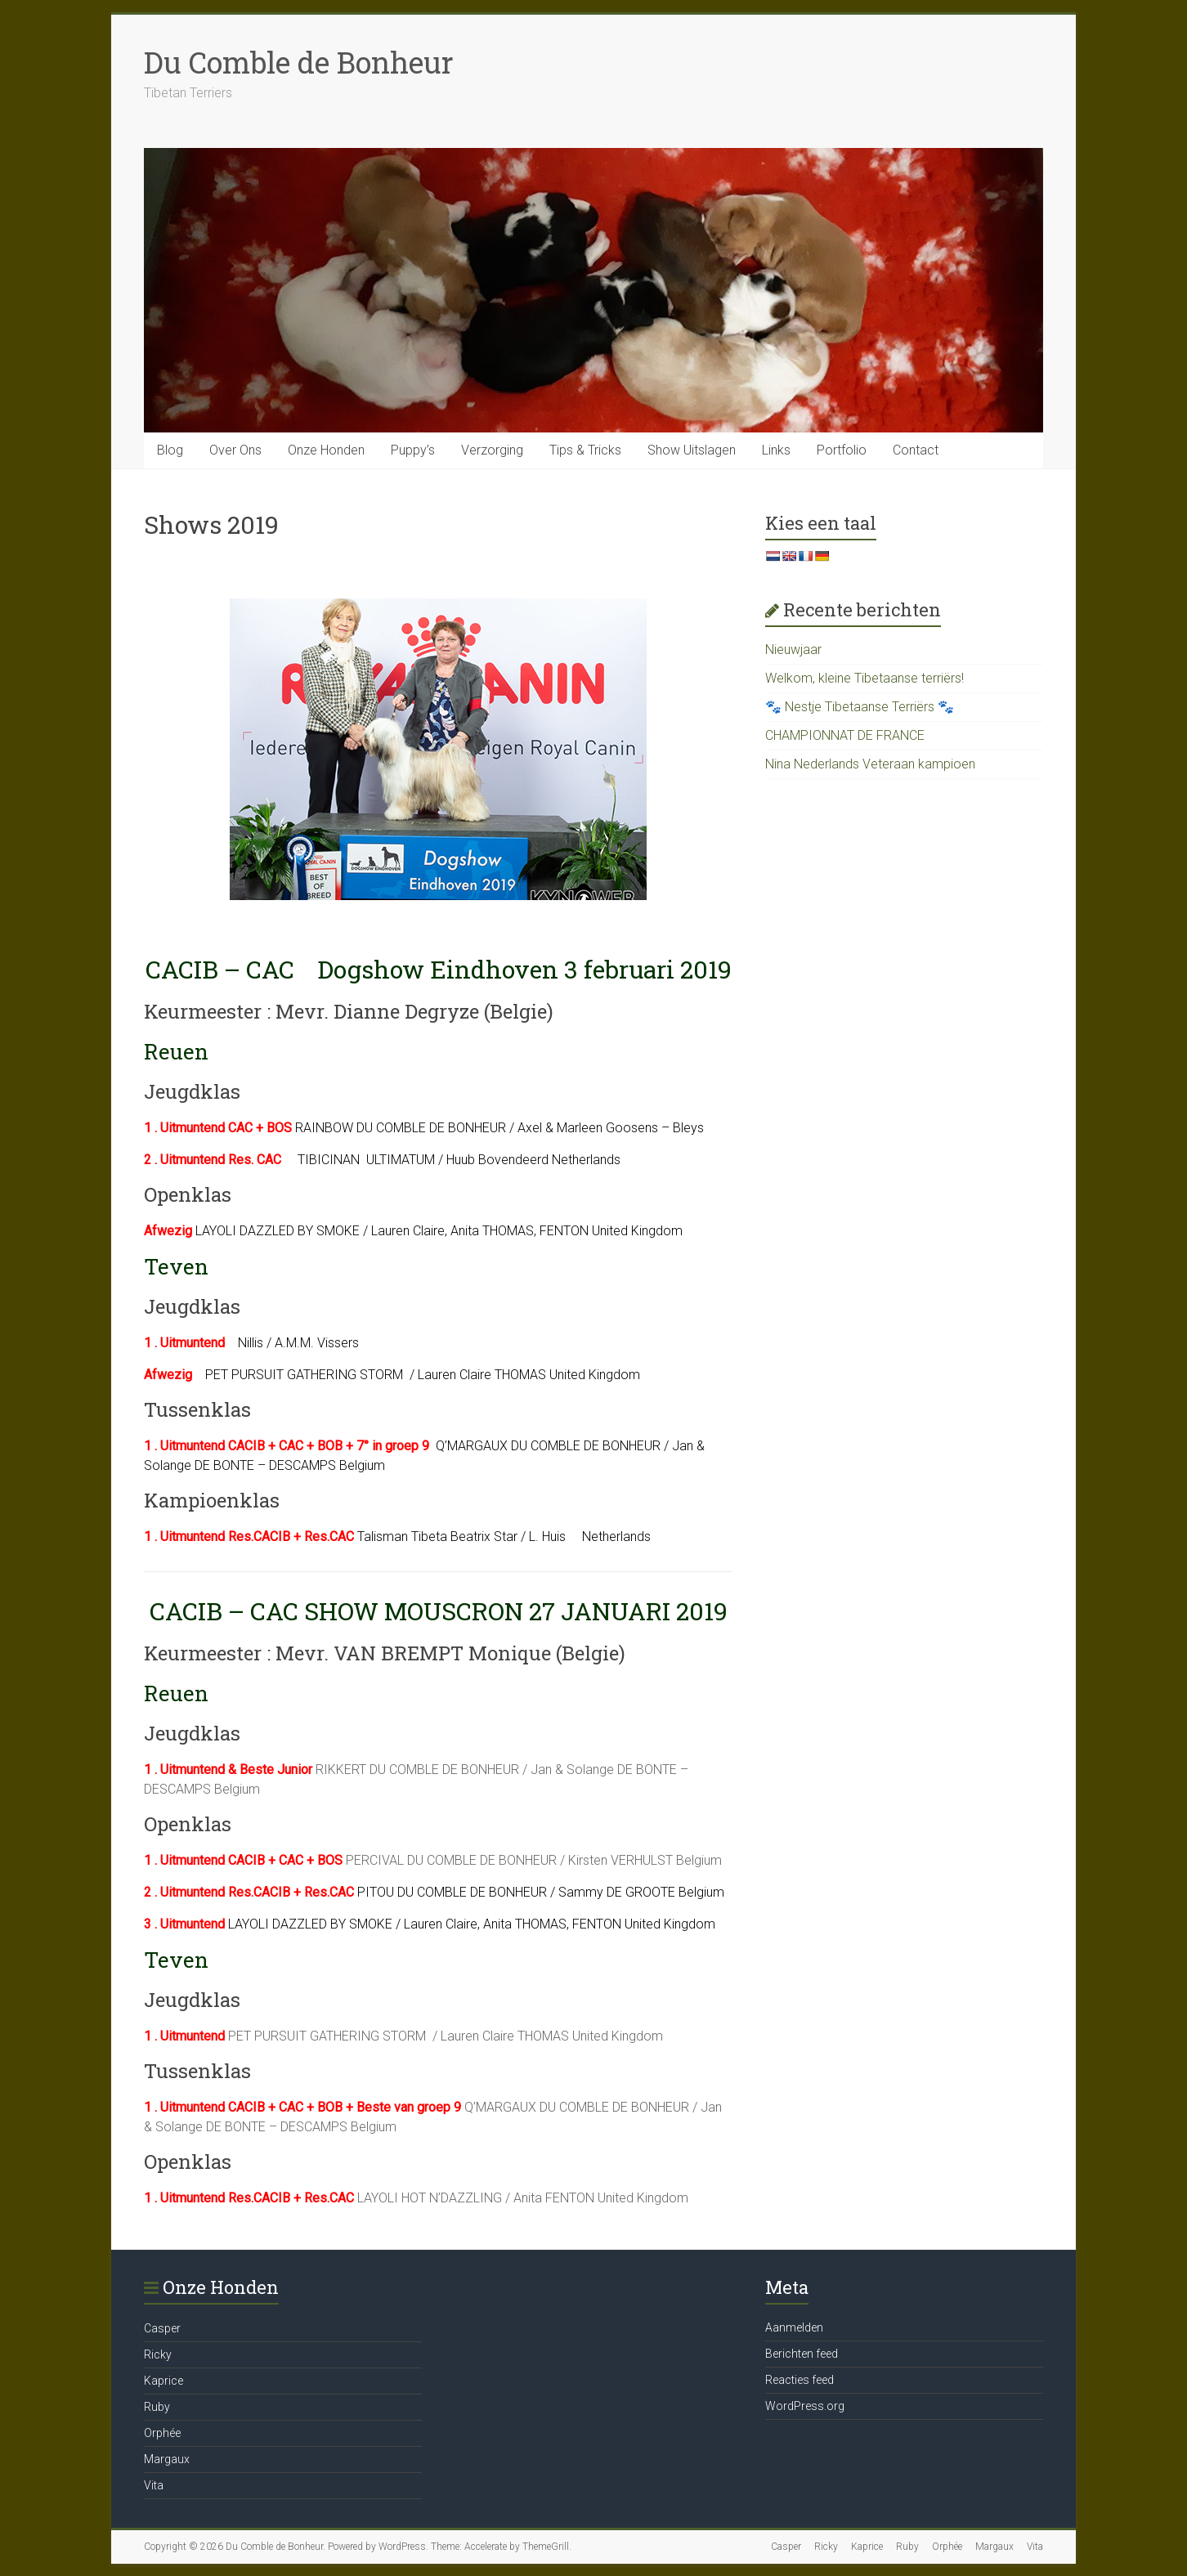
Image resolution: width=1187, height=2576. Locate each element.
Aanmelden (794, 2327)
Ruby (157, 2406)
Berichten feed (801, 2353)
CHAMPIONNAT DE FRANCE (845, 735)
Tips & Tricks (585, 450)
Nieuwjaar (793, 649)
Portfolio (842, 450)
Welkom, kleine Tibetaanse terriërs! (864, 678)
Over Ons (235, 450)
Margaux (167, 2459)
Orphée (162, 2432)
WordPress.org (804, 2405)
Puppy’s (413, 450)
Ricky (158, 2354)
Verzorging (492, 450)
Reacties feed (799, 2379)
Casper (162, 2328)
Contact (915, 450)
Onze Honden (326, 450)
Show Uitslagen (691, 450)
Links (776, 450)
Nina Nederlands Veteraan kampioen (870, 764)
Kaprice (163, 2380)
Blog (170, 450)
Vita (153, 2485)
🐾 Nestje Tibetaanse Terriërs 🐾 (859, 707)
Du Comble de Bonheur (299, 62)
